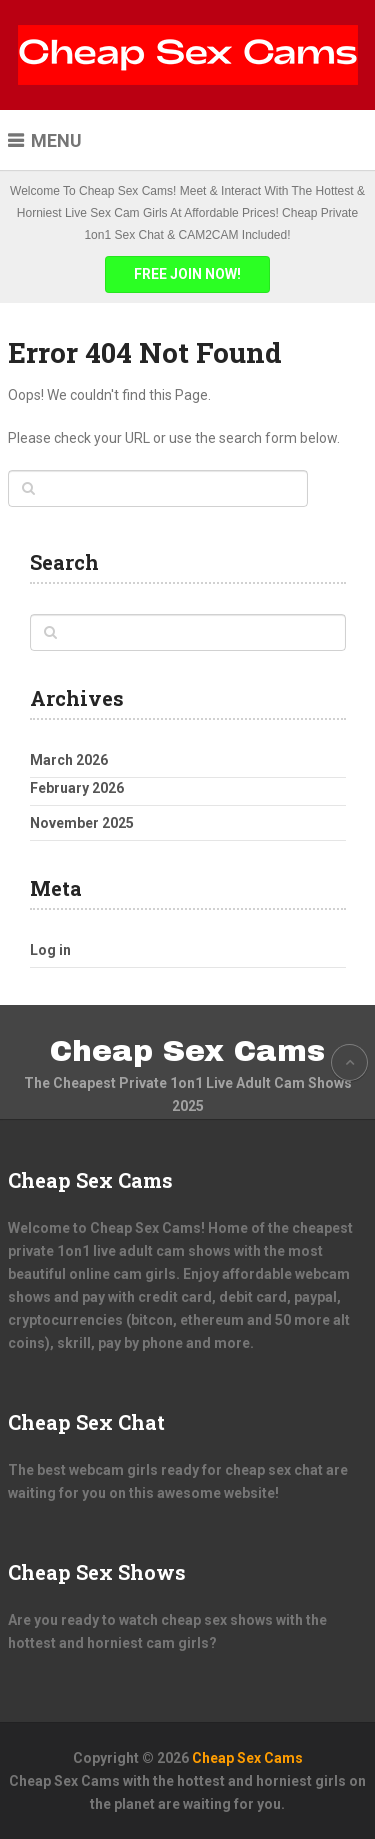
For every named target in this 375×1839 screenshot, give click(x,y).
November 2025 (82, 823)
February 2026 (77, 788)
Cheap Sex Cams (187, 1051)
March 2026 (69, 760)
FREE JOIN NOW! (187, 274)
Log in (50, 950)
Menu (56, 140)
